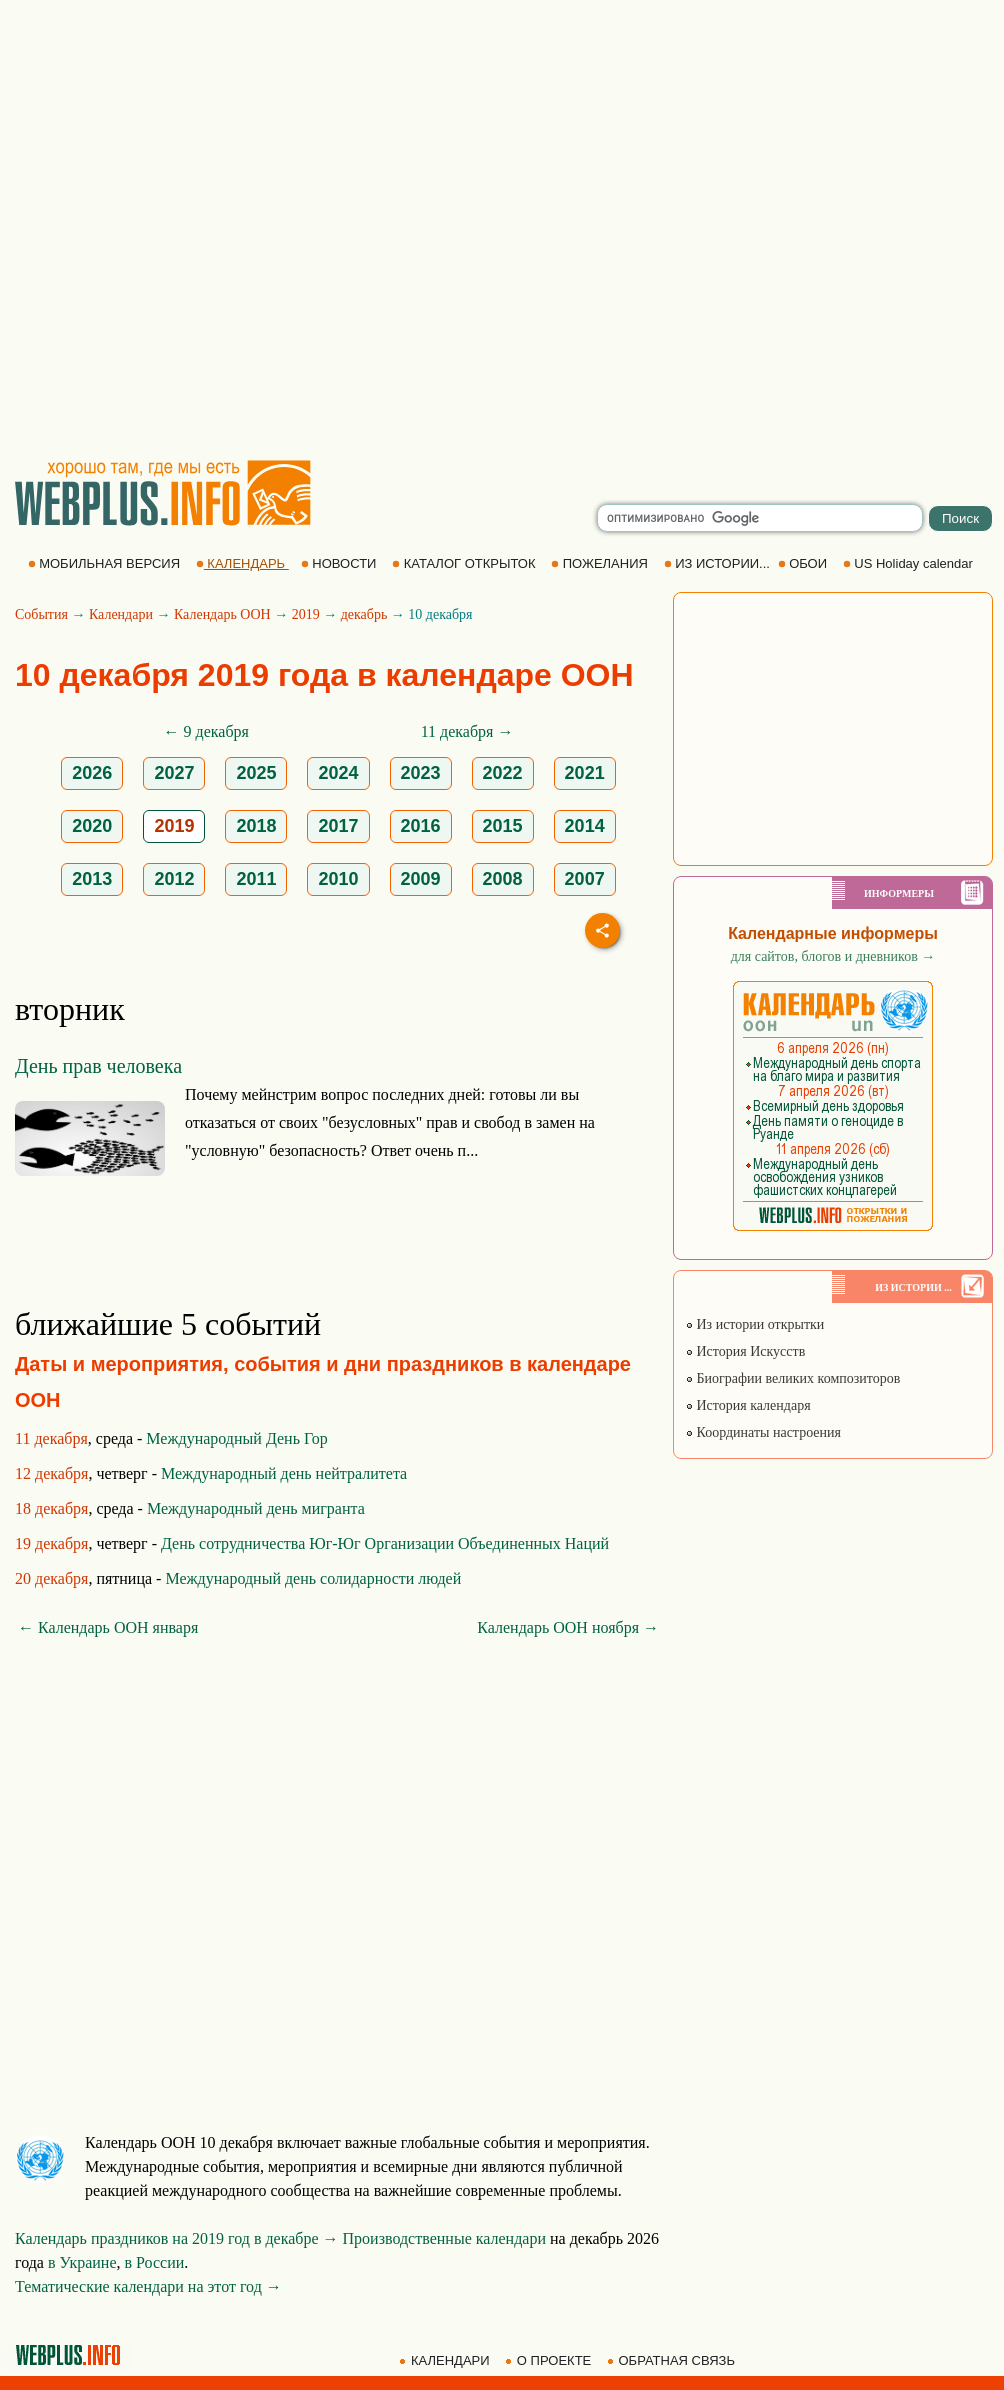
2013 (92, 879)
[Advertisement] (219, 229)
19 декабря (51, 1543)
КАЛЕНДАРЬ (242, 563)
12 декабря (51, 1473)
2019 (306, 614)
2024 (338, 773)
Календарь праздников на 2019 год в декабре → (177, 2238)
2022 (503, 773)
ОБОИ (804, 563)
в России (155, 2262)
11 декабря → (467, 731)
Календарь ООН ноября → (568, 1627)
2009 (421, 879)
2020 (92, 826)
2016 (421, 826)
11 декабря (51, 1438)
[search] (760, 518)
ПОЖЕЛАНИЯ (601, 563)
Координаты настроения (763, 1432)
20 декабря (51, 1578)
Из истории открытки (754, 1324)
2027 (174, 773)
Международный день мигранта (256, 1508)
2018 (256, 826)
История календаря (748, 1405)
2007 (585, 879)
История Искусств (745, 1351)
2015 (503, 826)
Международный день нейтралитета (284, 1473)
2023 (421, 773)
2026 (92, 773)
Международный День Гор (236, 1438)
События (41, 614)
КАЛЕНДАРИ (446, 2360)
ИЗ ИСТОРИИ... (719, 563)
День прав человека (98, 1066)
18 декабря (51, 1508)
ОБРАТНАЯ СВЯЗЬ (673, 2360)
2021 (585, 773)
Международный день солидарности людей (313, 1578)
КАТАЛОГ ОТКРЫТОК (465, 563)
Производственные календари (444, 2238)
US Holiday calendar (910, 563)
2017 (338, 826)
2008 (503, 879)
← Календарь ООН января (108, 1627)
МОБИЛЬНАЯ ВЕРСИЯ (106, 563)
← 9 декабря (206, 731)
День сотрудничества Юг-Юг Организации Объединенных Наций (385, 1543)
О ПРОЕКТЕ (550, 2360)
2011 (256, 879)
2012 (174, 879)
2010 (338, 879)
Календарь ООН (222, 614)
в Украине (82, 2262)
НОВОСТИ (340, 563)
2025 (256, 773)
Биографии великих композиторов (792, 1378)
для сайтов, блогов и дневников (833, 956)
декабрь (364, 614)
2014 (585, 826)
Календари (121, 614)
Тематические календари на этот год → (148, 2286)
